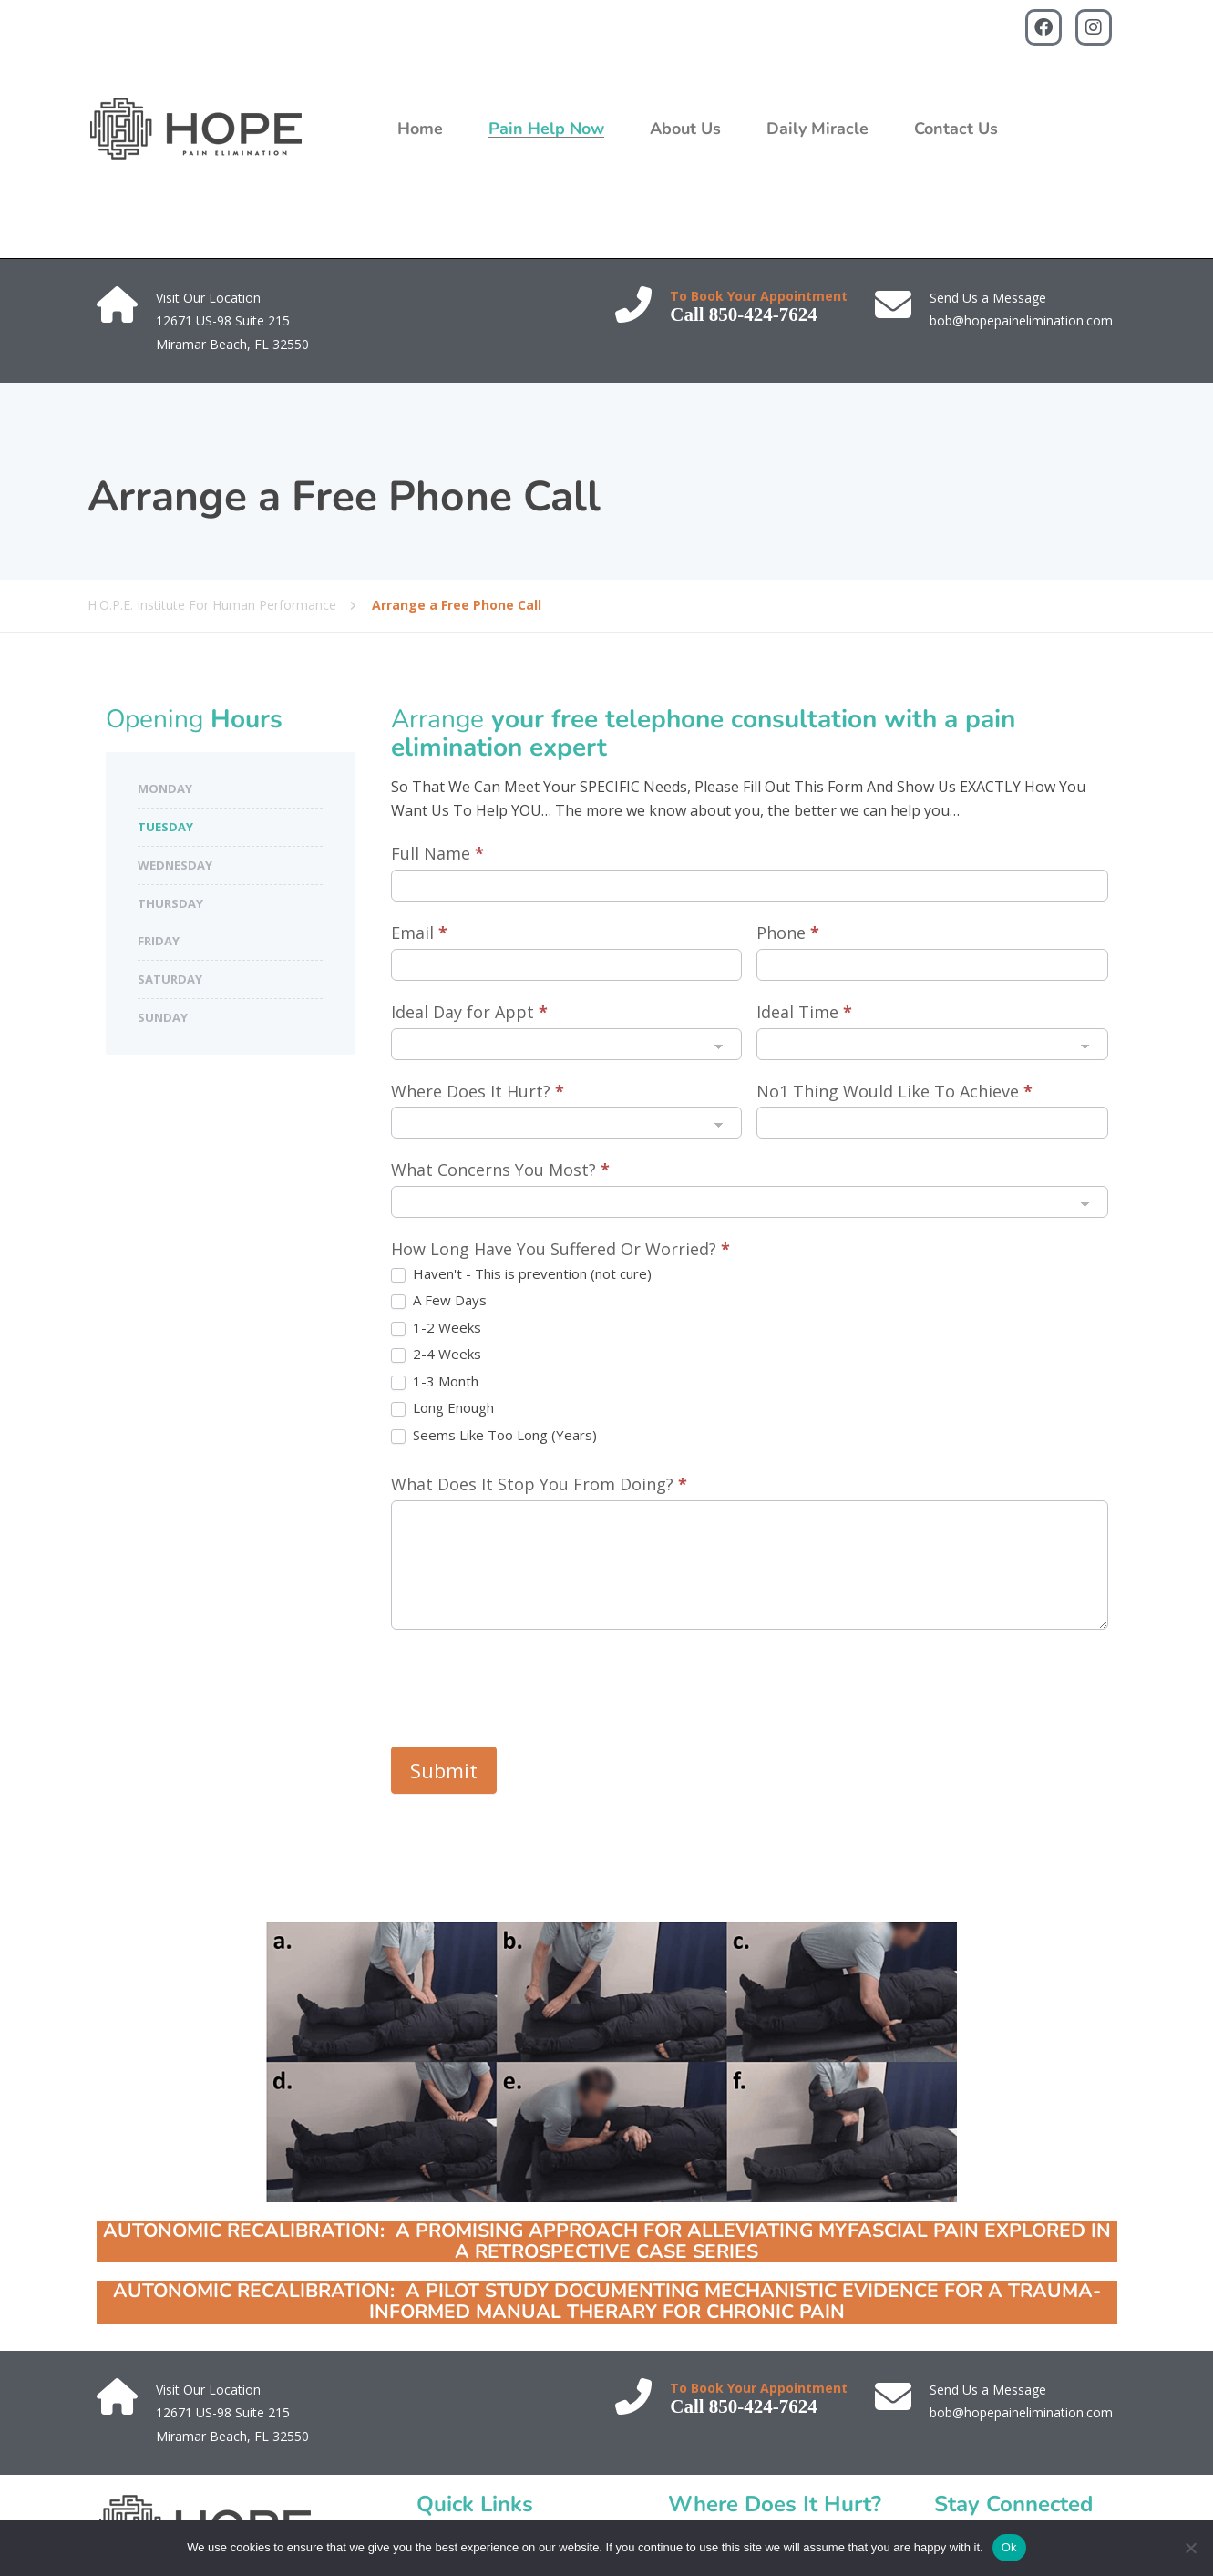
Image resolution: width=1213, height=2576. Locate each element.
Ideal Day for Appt (469, 1012)
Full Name (437, 853)
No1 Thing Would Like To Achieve (894, 1091)
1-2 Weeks (436, 1327)
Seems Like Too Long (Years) (494, 1435)
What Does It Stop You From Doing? (539, 1484)
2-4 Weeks (436, 1354)
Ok (1009, 2547)
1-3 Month (434, 1381)
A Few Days (439, 1300)
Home (420, 128)
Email (419, 932)
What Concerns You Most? (500, 1169)
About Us (685, 128)
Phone (787, 932)
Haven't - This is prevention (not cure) (521, 1274)
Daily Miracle (817, 128)
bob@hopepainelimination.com (1021, 320)
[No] (1190, 2548)
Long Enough (442, 1408)
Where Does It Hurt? (477, 1091)
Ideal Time (804, 1012)
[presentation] (529, 1683)
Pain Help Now (546, 128)
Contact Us (956, 128)
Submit (444, 1770)
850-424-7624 (763, 314)
